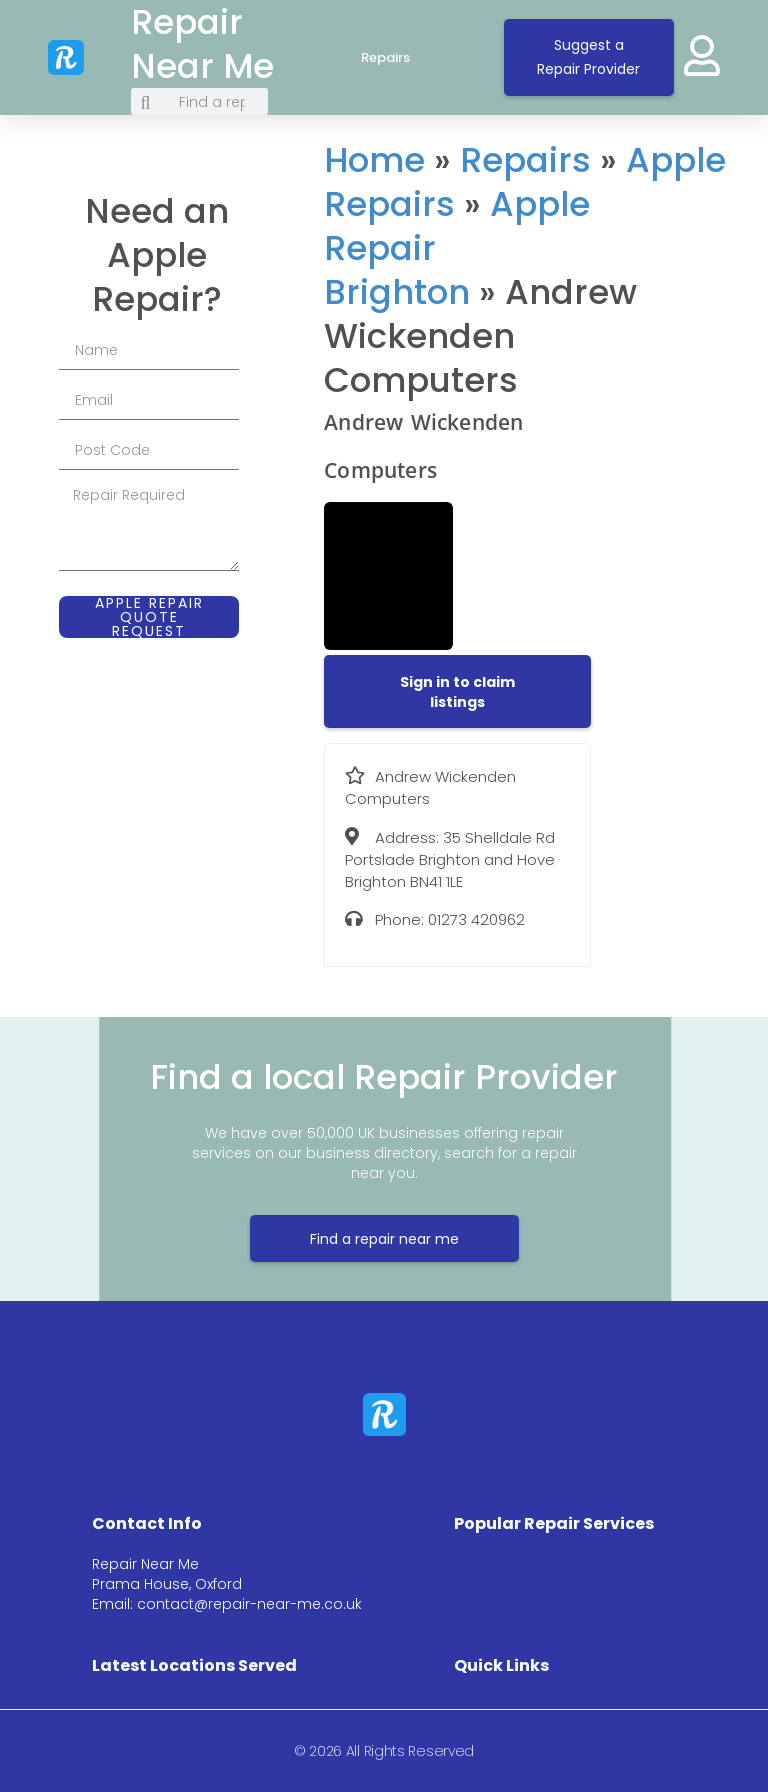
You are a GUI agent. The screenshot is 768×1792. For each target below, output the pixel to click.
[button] (457, 692)
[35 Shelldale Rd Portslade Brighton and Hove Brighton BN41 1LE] (681, 295)
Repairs (405, 58)
